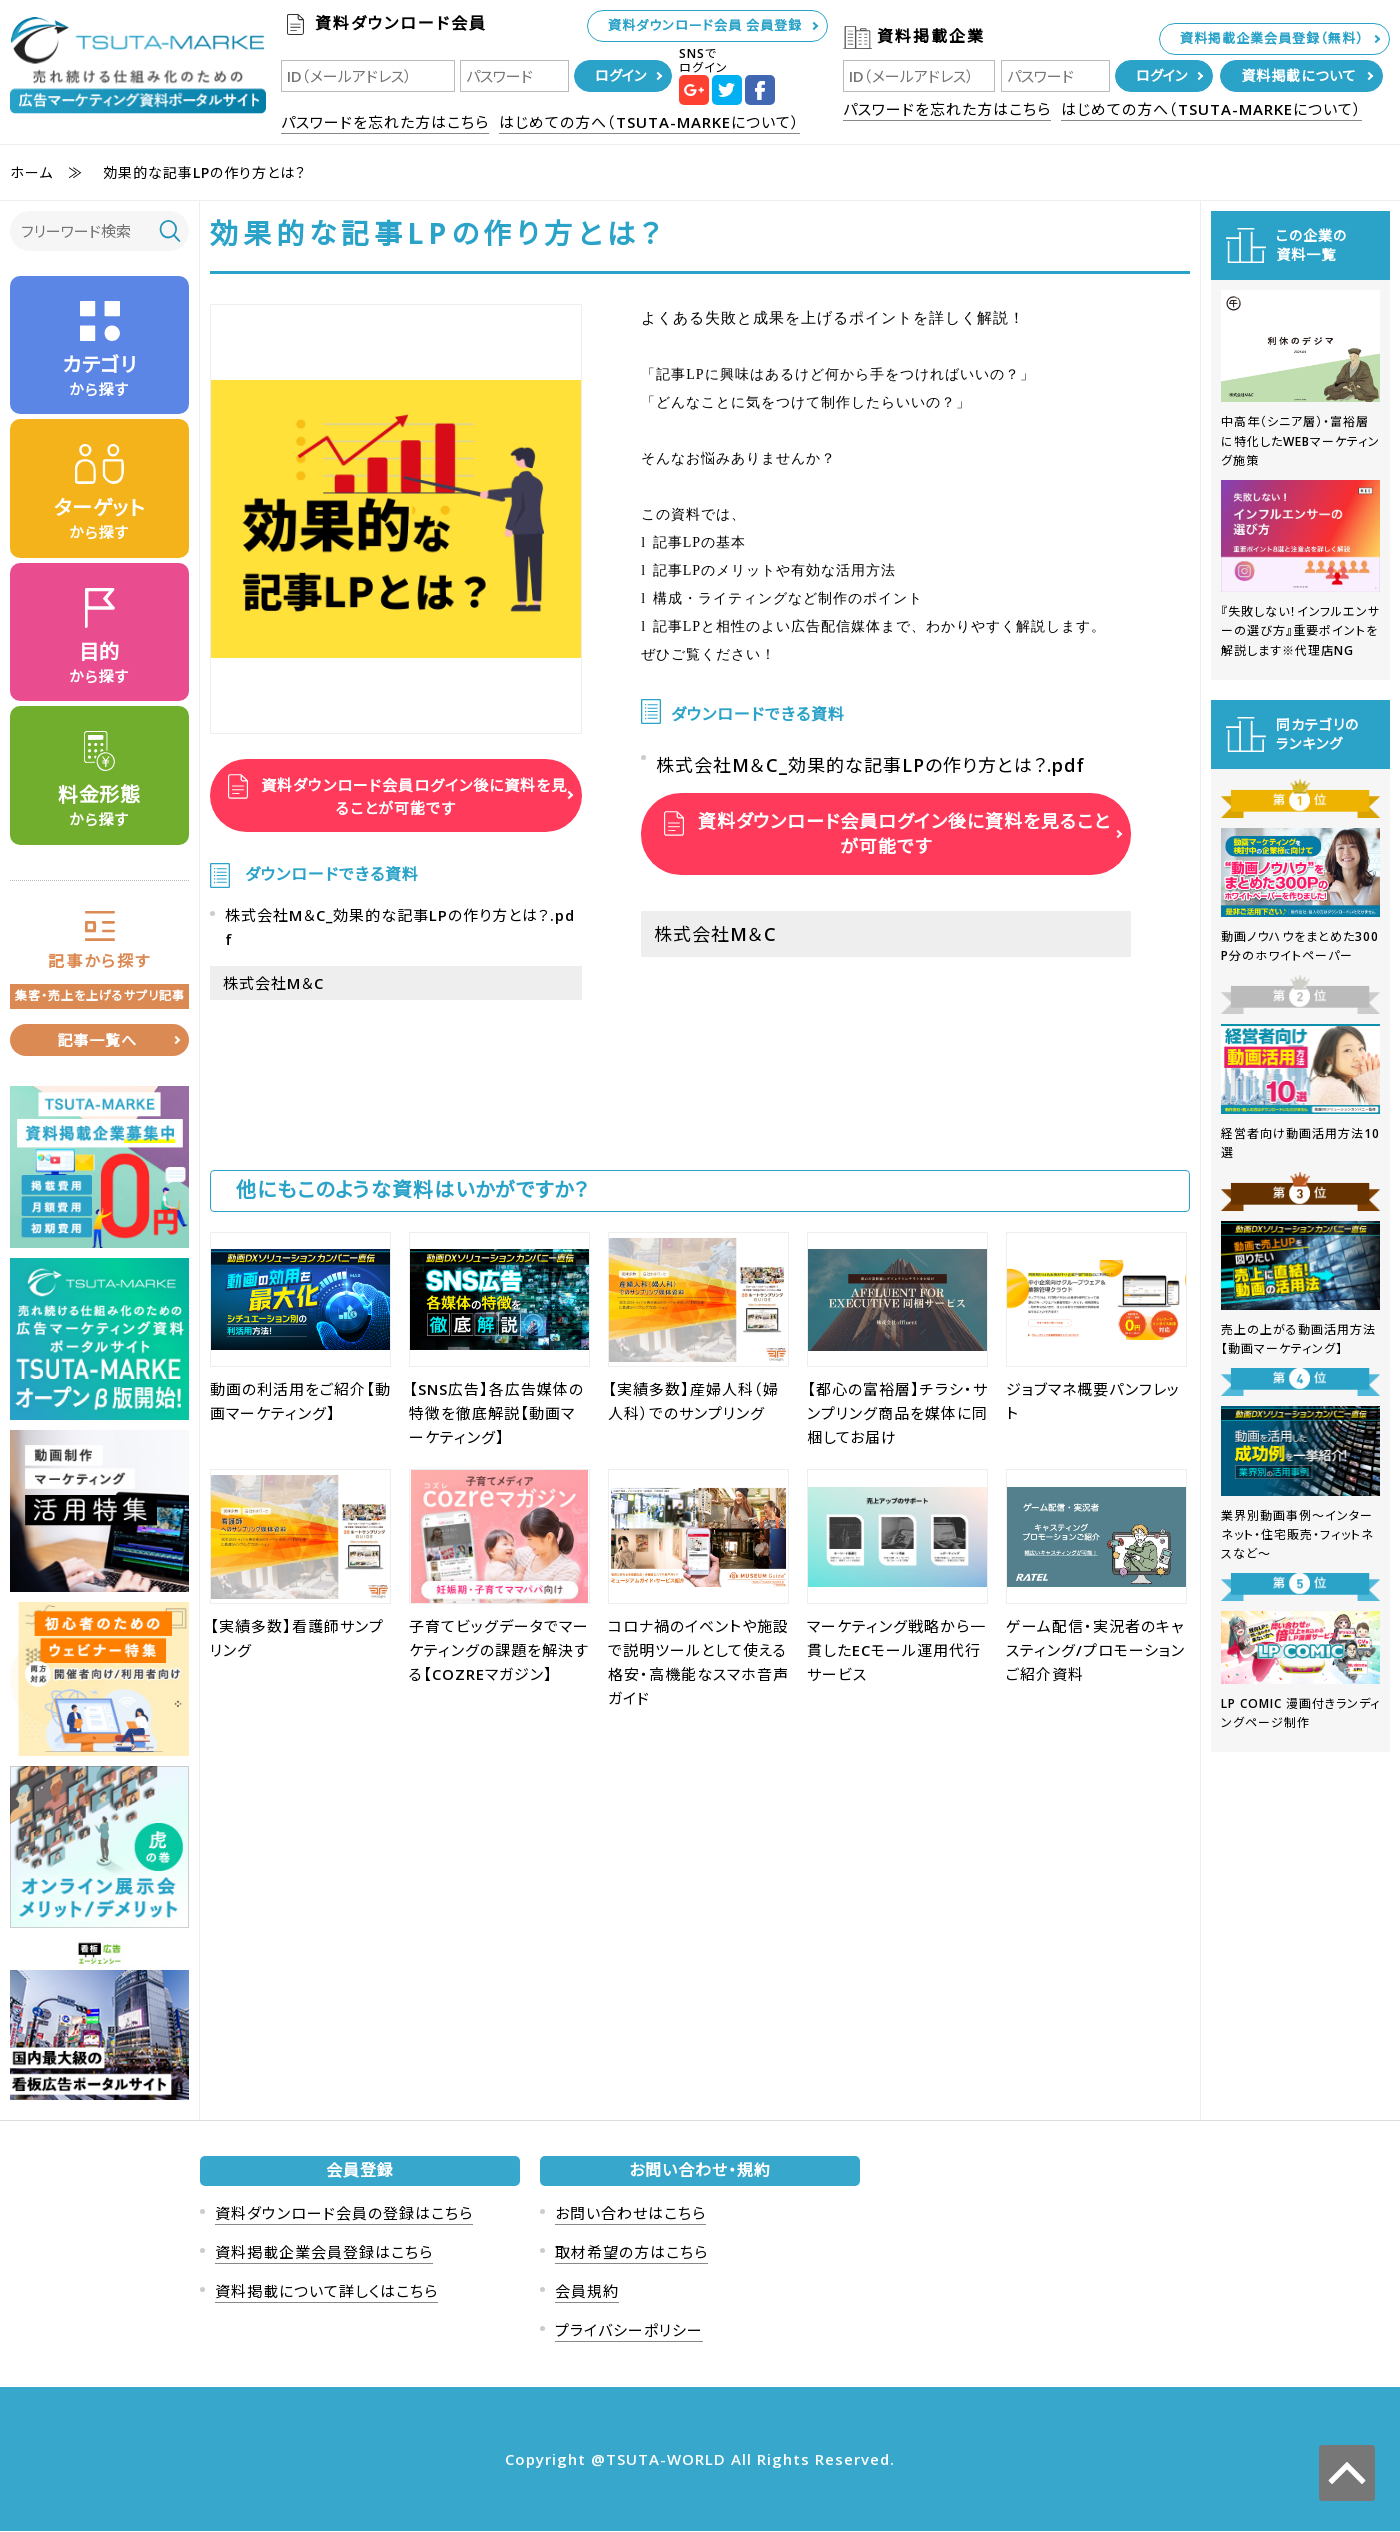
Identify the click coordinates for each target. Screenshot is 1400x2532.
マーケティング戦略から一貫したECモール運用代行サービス (896, 1650)
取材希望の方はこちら (631, 2253)
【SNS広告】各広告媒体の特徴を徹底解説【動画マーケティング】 (496, 1413)
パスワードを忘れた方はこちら (385, 122)
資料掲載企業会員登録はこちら (324, 2253)
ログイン (620, 75)
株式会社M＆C (273, 983)
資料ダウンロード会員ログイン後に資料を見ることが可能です (411, 795)
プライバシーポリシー (629, 2331)
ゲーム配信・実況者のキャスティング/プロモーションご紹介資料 (1095, 1650)
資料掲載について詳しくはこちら (326, 2292)
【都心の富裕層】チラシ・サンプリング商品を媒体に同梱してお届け (897, 1413)
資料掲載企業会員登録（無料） (1272, 38)
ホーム (31, 172)
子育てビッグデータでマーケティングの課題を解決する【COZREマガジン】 (499, 1650)
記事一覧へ (97, 1041)
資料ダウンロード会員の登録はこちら (344, 2214)
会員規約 (587, 2292)
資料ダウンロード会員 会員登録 (705, 25)
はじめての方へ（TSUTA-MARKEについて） (649, 122)
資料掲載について (1299, 75)
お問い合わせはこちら (630, 2214)
